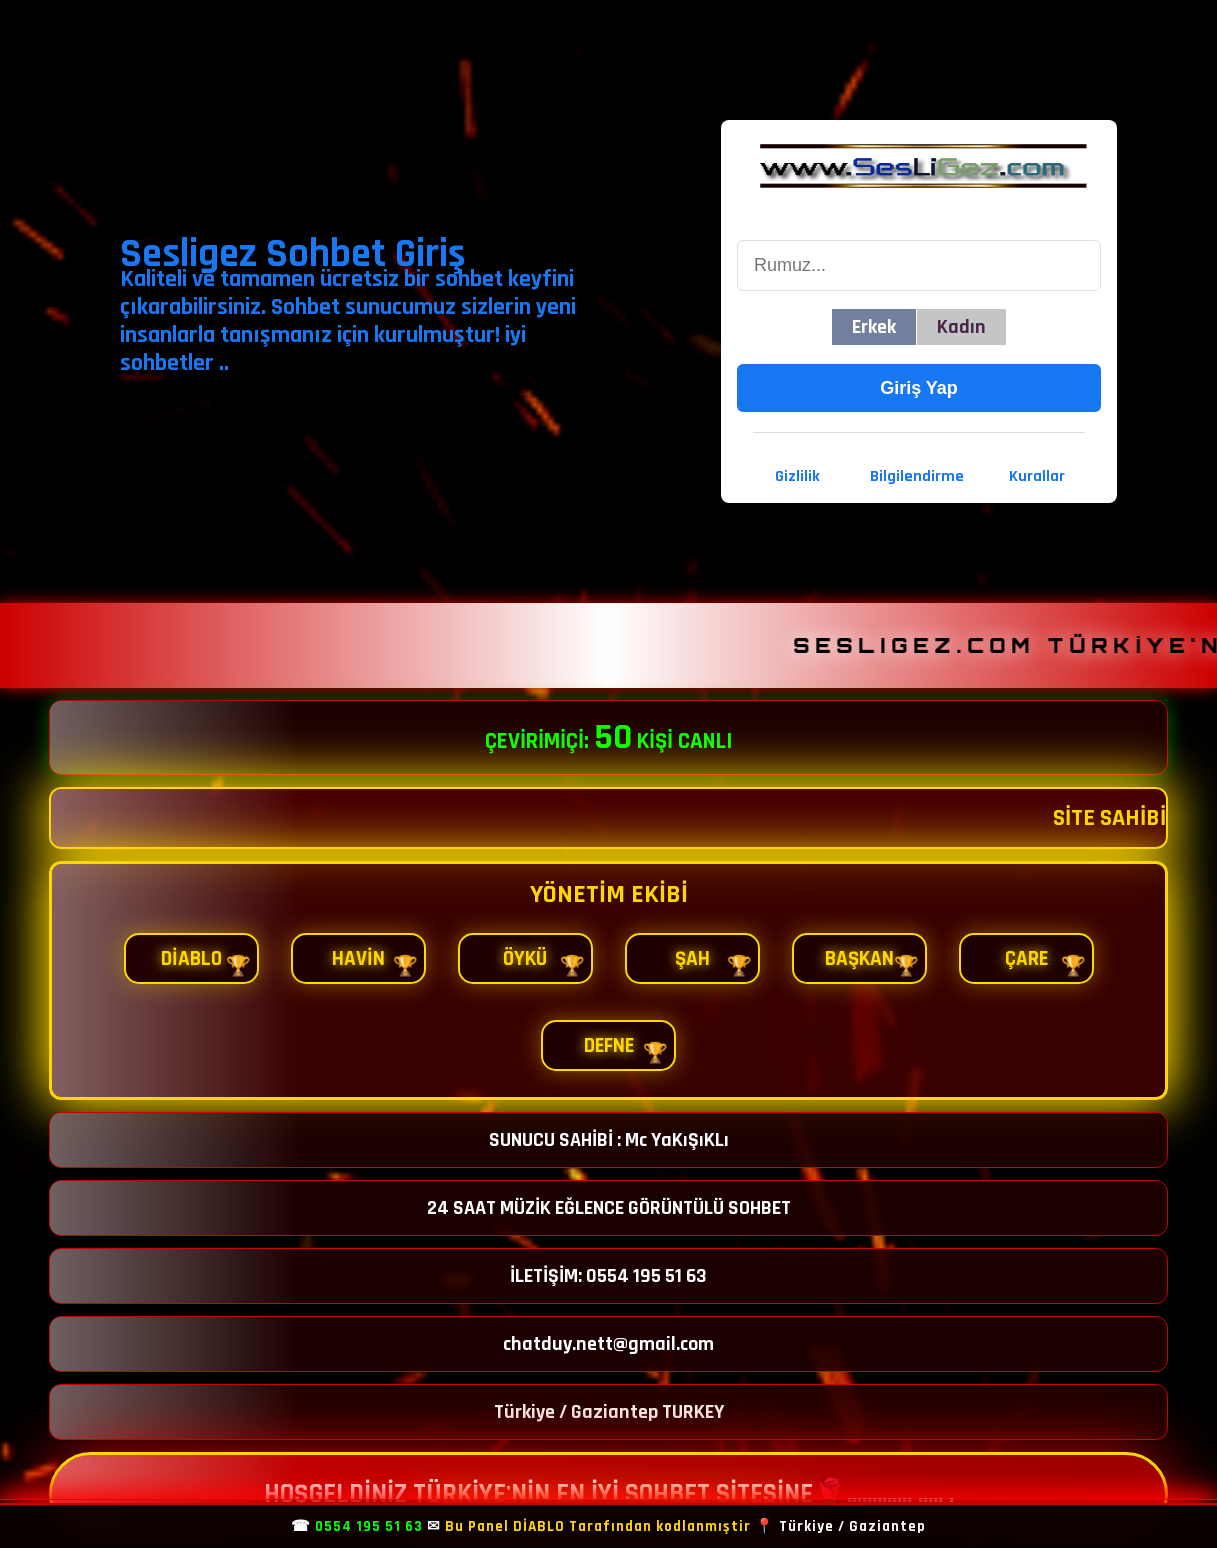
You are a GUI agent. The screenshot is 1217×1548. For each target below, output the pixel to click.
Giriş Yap (919, 388)
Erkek (874, 327)
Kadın (961, 327)
